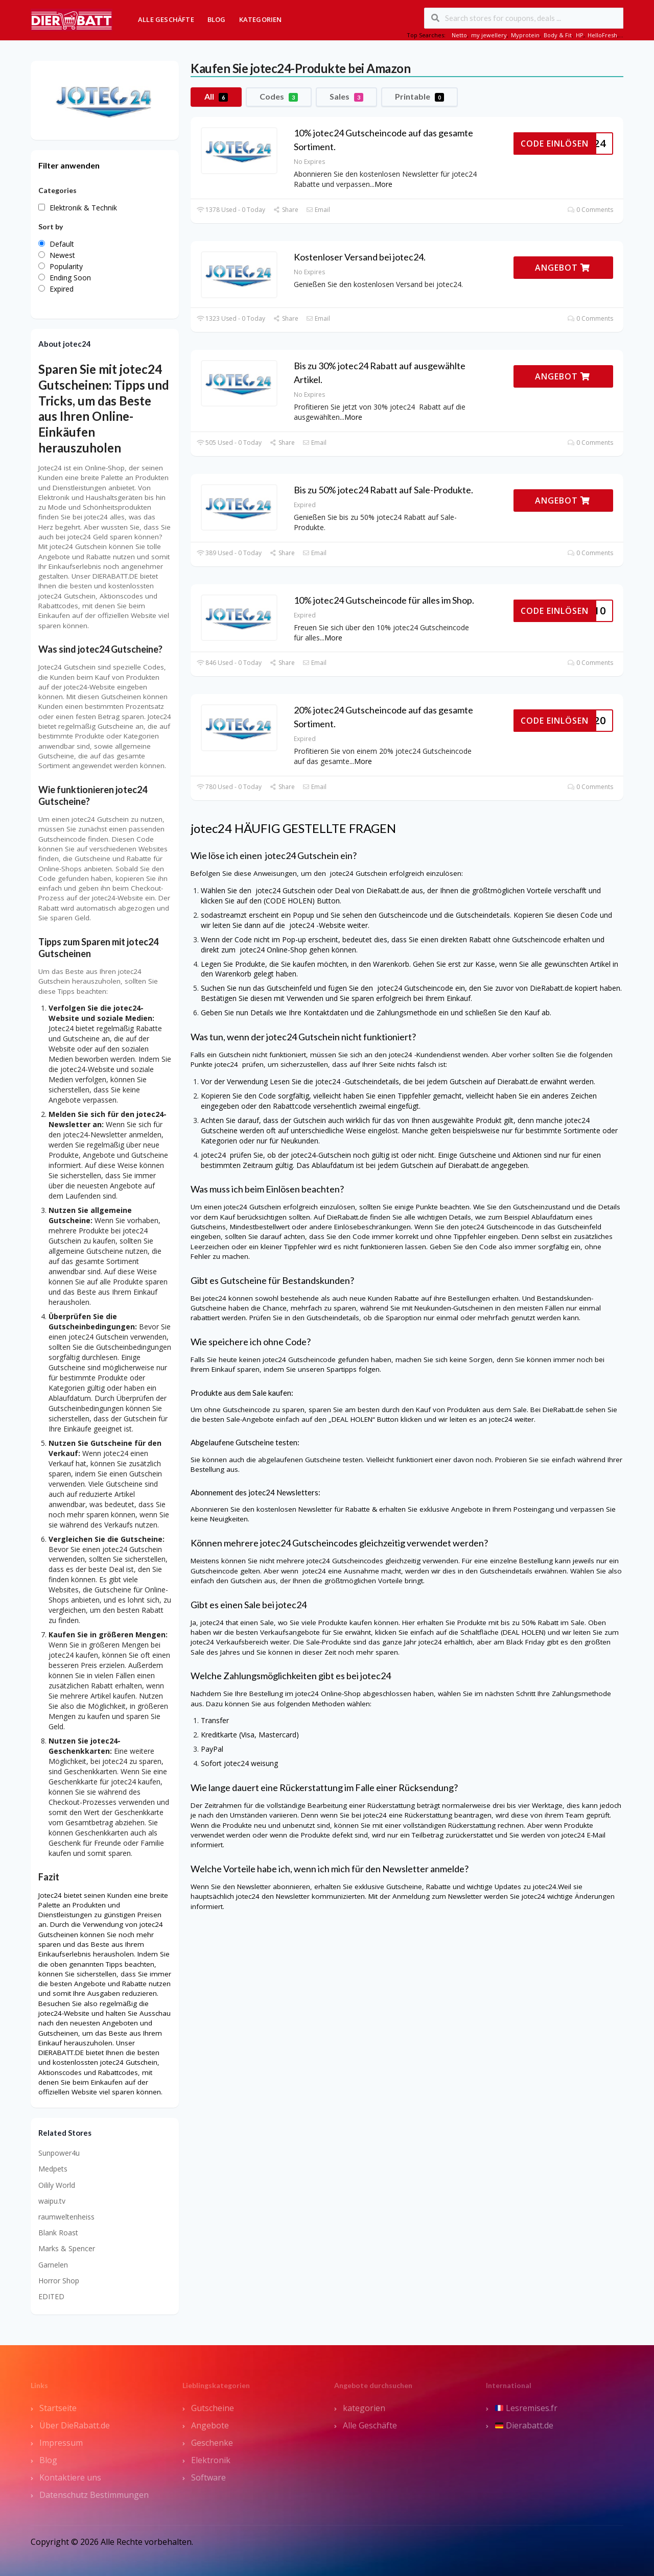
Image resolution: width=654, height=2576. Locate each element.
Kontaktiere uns (70, 2477)
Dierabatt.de (524, 2425)
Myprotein (525, 35)
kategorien (364, 2408)
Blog (216, 19)
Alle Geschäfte (166, 19)
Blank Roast (58, 2232)
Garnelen (53, 2265)
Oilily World (56, 2185)
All (216, 96)
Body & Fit (558, 35)
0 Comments (590, 209)
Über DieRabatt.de (74, 2425)
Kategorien (260, 19)
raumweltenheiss (66, 2217)
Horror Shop (58, 2280)
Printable (419, 96)
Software (208, 2477)
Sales (346, 96)
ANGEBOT (562, 267)
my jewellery (489, 35)
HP (579, 35)
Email (318, 209)
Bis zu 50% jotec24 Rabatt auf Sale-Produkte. (383, 489)
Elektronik (210, 2460)
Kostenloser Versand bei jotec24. (360, 257)
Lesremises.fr (526, 2408)
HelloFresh (602, 35)
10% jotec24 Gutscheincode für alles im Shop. (384, 600)
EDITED (51, 2296)
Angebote (210, 2425)
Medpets (52, 2169)
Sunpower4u (59, 2153)
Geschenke (212, 2442)
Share (285, 209)
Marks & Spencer (66, 2248)
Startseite (58, 2408)
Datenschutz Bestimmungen (94, 2494)
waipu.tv (51, 2201)
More (383, 184)
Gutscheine (212, 2408)
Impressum (61, 2442)
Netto (459, 35)
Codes (279, 96)
